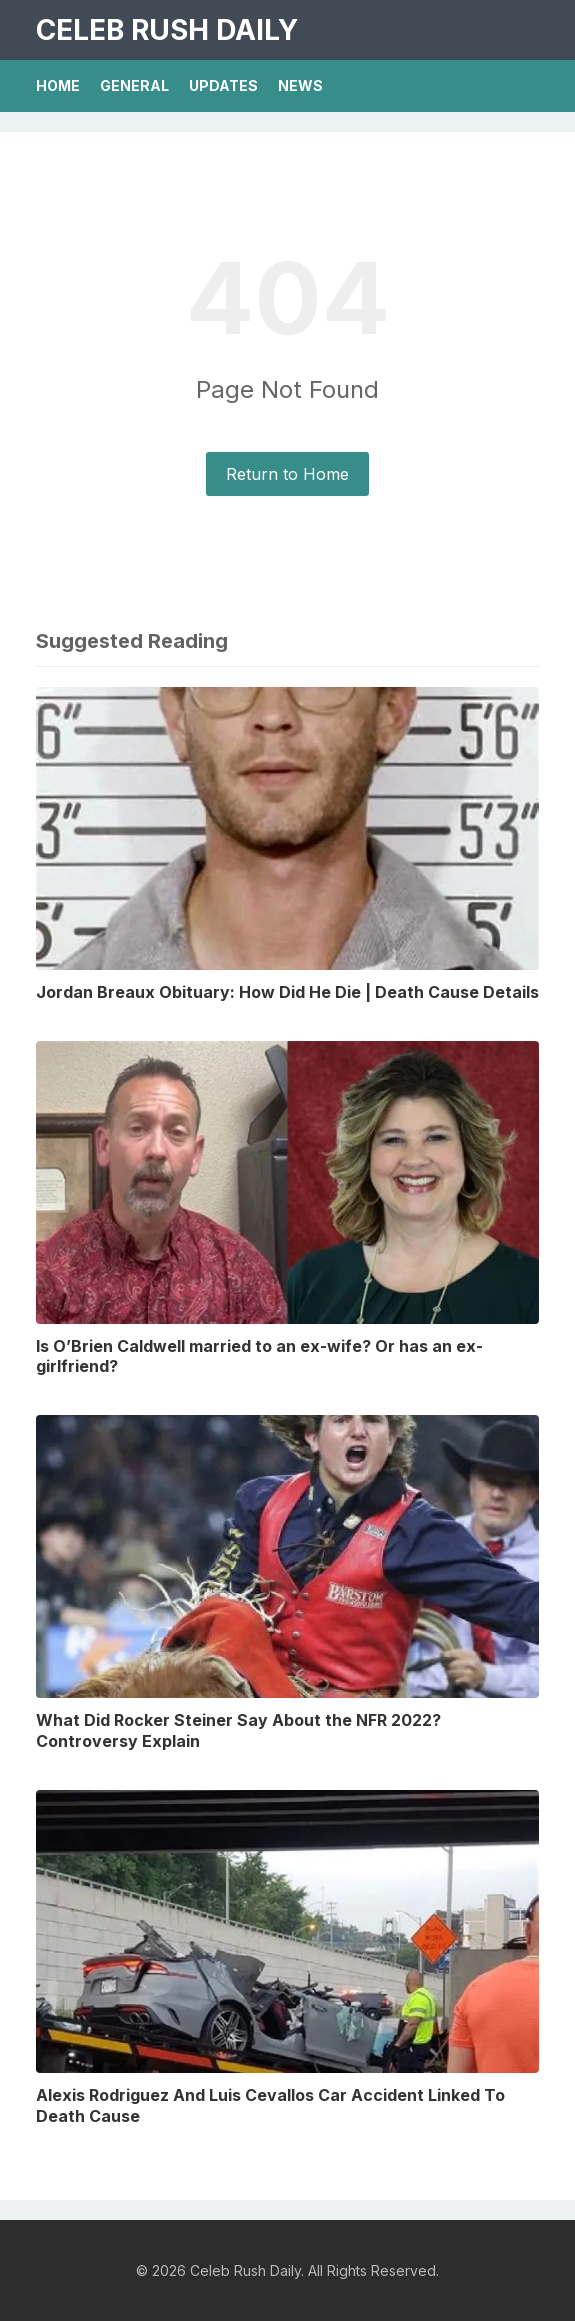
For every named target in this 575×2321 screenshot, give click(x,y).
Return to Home (287, 474)
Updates (223, 85)
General (134, 85)
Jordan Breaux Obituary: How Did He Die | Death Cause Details (287, 992)
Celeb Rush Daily (167, 30)
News (300, 85)
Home (58, 85)
